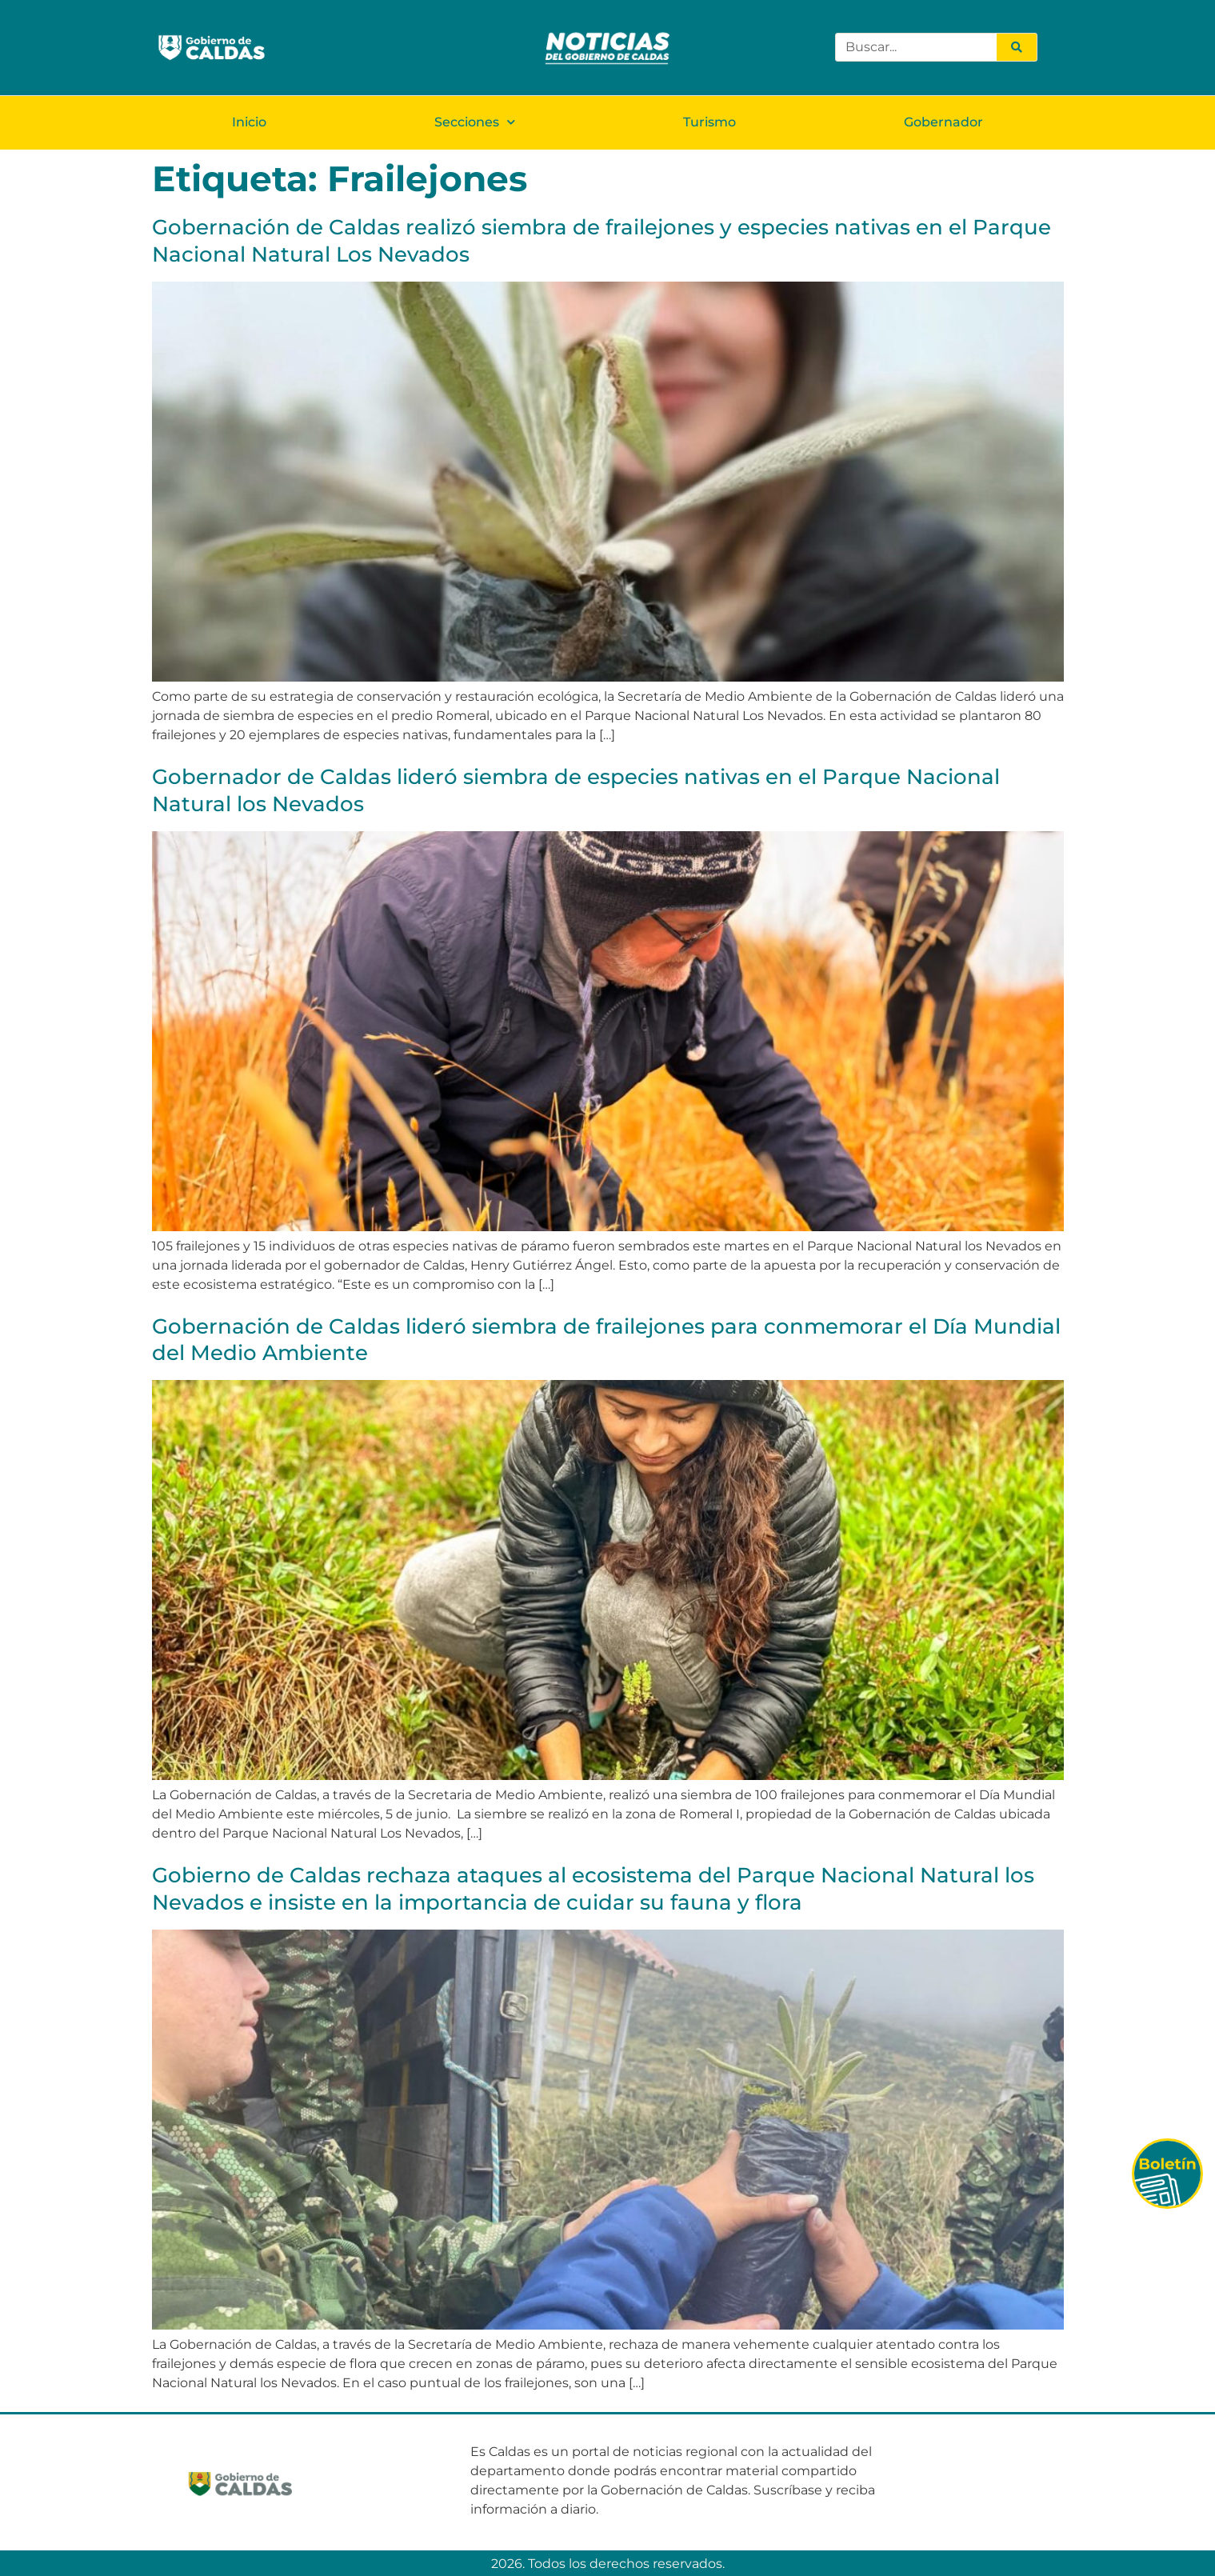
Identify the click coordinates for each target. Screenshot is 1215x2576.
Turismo (709, 121)
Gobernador (943, 121)
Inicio (249, 121)
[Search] (1017, 47)
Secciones (474, 121)
